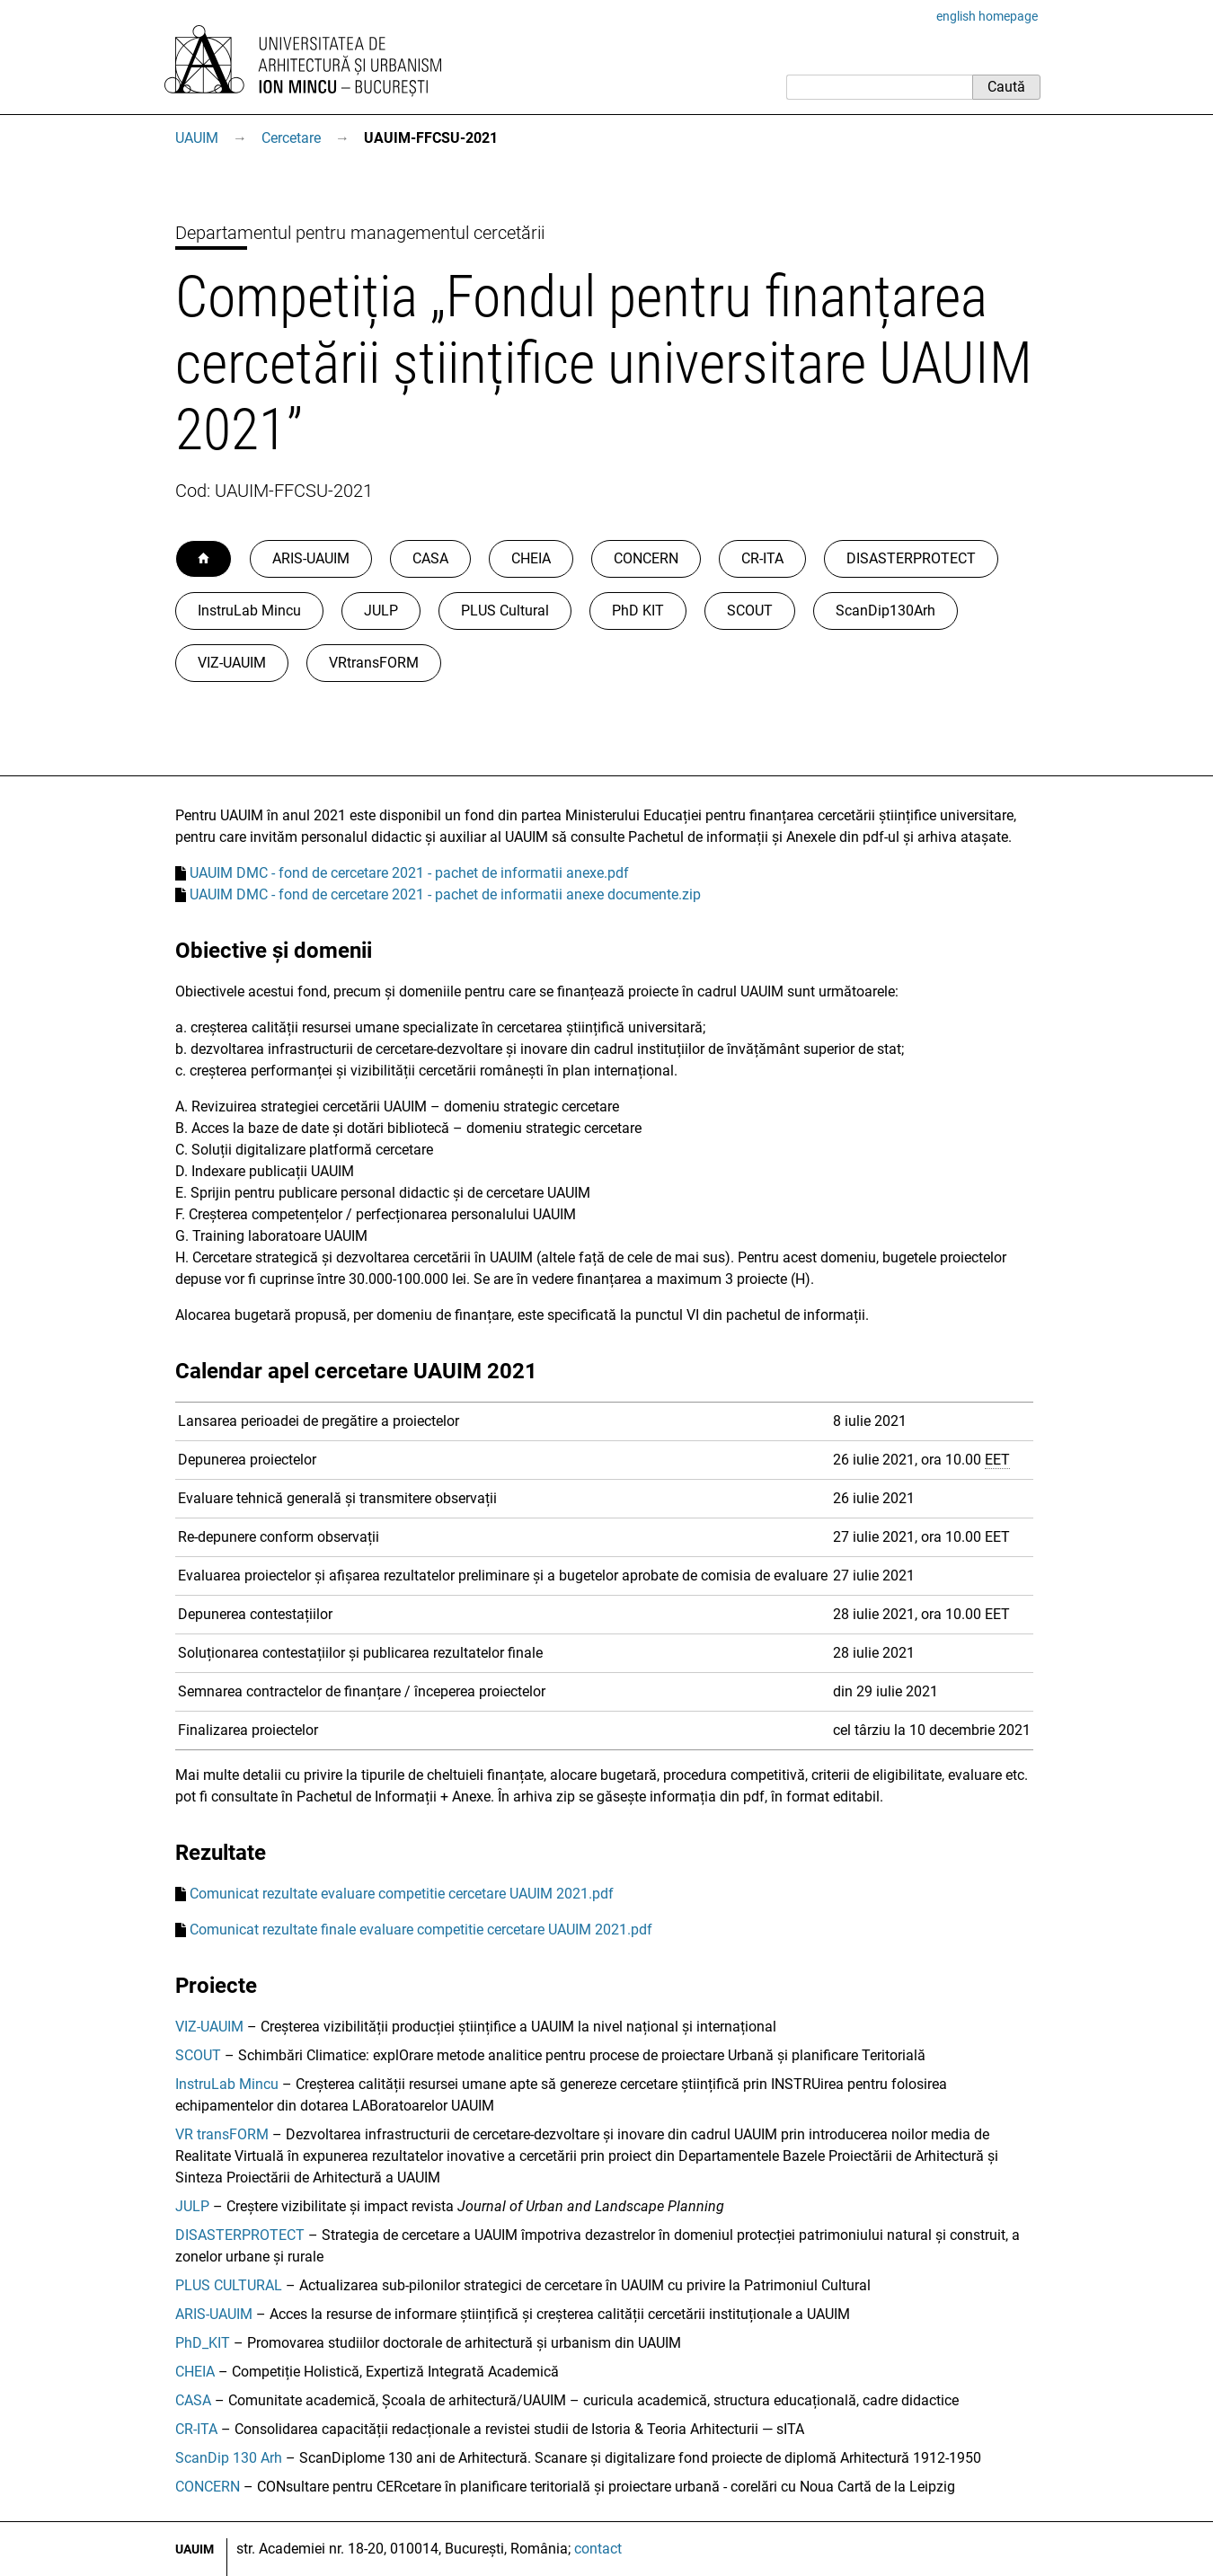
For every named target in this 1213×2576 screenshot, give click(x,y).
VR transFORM (222, 2134)
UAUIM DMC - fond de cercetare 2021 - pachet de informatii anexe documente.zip (445, 894)
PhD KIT (638, 610)
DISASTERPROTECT (911, 558)
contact (598, 2548)
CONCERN (646, 558)
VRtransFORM (374, 662)
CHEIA (531, 558)
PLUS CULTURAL (228, 2285)
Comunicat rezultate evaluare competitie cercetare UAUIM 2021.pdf (402, 1893)
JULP (381, 610)
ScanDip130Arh (885, 610)
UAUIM (196, 137)
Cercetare (291, 137)
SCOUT (750, 610)
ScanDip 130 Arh (228, 2457)
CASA (430, 558)
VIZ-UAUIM (232, 662)
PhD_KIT (202, 2342)
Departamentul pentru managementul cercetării (360, 232)
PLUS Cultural (505, 610)
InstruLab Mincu (249, 610)
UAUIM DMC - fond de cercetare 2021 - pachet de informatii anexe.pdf (409, 872)
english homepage (987, 16)
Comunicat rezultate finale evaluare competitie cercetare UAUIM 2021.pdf (421, 1929)
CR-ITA (762, 558)
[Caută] (879, 87)
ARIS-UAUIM (311, 558)
